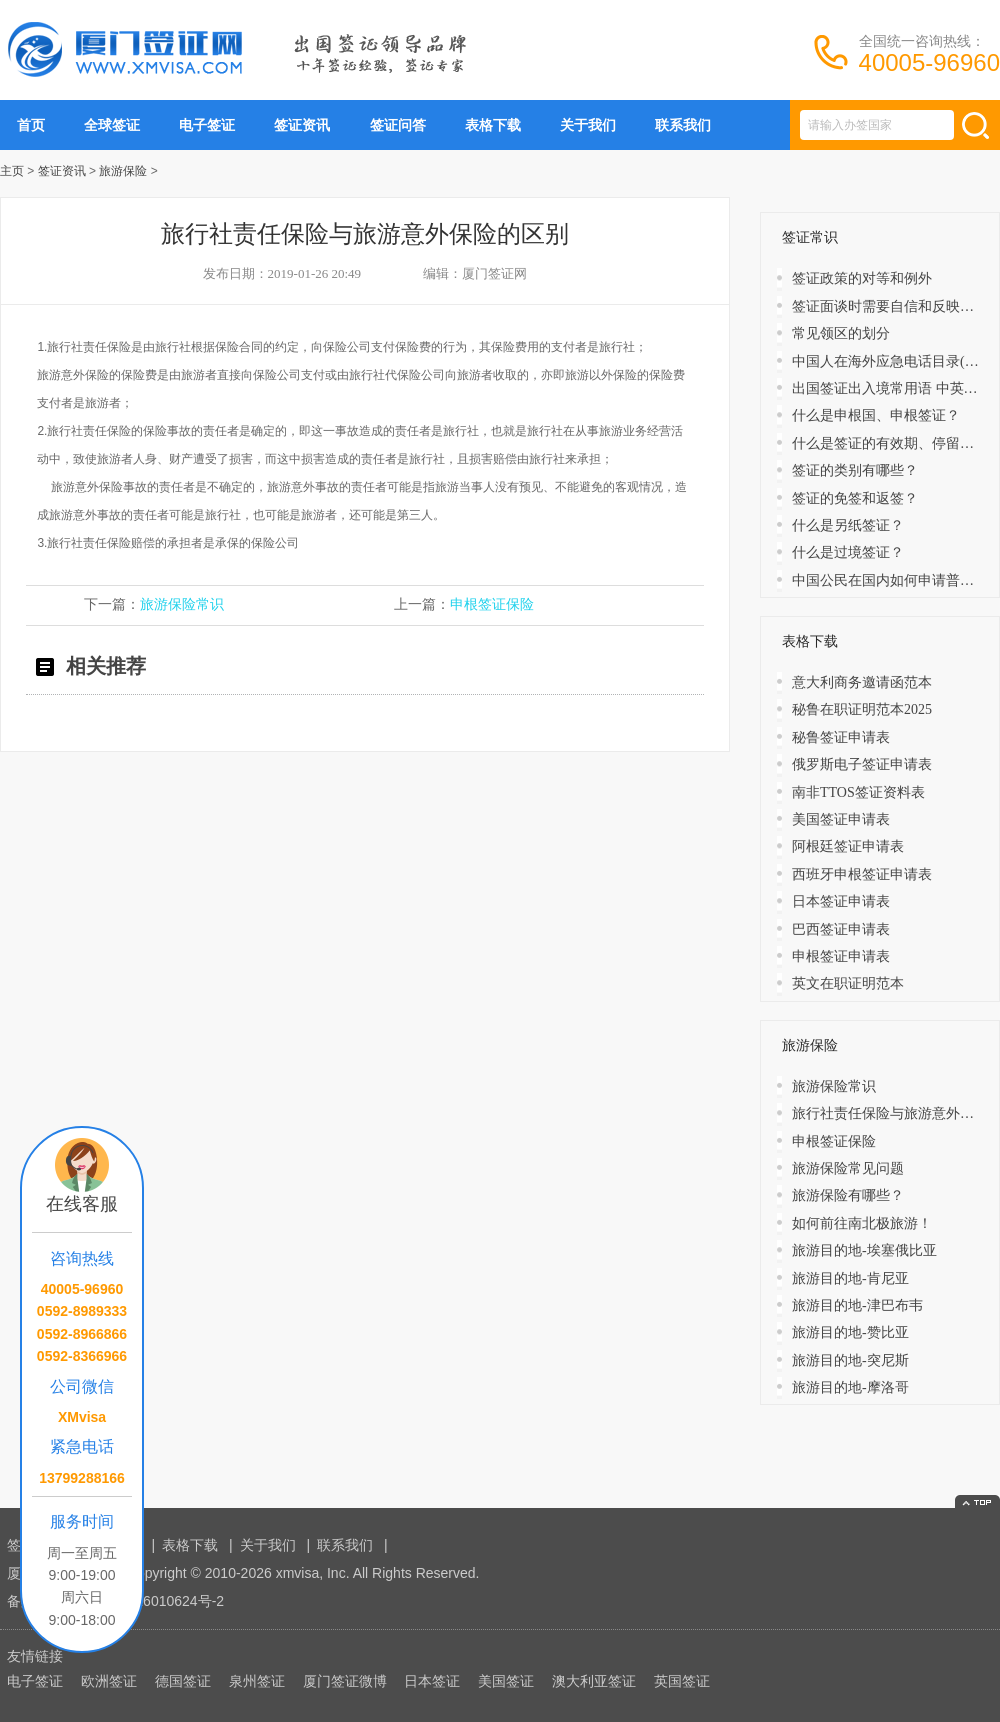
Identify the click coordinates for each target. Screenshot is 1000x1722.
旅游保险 (123, 171)
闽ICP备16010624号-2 (154, 1601)
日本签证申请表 (841, 901)
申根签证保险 (492, 604)
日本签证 (432, 1681)
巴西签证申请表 (841, 929)
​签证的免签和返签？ (855, 498)
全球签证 (112, 125)
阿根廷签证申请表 (848, 846)
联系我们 (683, 125)
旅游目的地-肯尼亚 (850, 1278)
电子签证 (207, 125)
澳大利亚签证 (594, 1681)
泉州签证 (257, 1681)
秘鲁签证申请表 (841, 737)
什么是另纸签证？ (848, 525)
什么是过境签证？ (848, 552)
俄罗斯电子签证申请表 (862, 764)
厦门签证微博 (345, 1681)
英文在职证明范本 (848, 983)
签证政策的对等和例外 (862, 278)
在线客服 (82, 1204)
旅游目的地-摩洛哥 (850, 1387)
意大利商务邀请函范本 (862, 682)
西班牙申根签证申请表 (862, 874)
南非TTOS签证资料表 (858, 792)
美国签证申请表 (841, 819)
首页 (31, 125)
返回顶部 (977, 1501)
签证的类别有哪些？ (855, 470)
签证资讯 (302, 125)
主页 (12, 171)
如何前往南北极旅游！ (862, 1223)
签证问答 (398, 125)
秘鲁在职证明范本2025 (862, 709)
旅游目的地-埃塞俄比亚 (864, 1250)
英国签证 (682, 1681)
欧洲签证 (109, 1681)
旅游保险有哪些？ (848, 1195)
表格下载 (493, 125)
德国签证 (183, 1681)
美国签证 (506, 1681)
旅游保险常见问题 (848, 1168)
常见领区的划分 (841, 333)
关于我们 (588, 125)
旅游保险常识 (182, 604)
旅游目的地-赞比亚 (850, 1332)
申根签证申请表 (841, 956)
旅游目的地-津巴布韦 (857, 1305)
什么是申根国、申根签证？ (876, 415)
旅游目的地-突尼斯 (850, 1360)
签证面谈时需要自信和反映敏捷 (890, 306)
